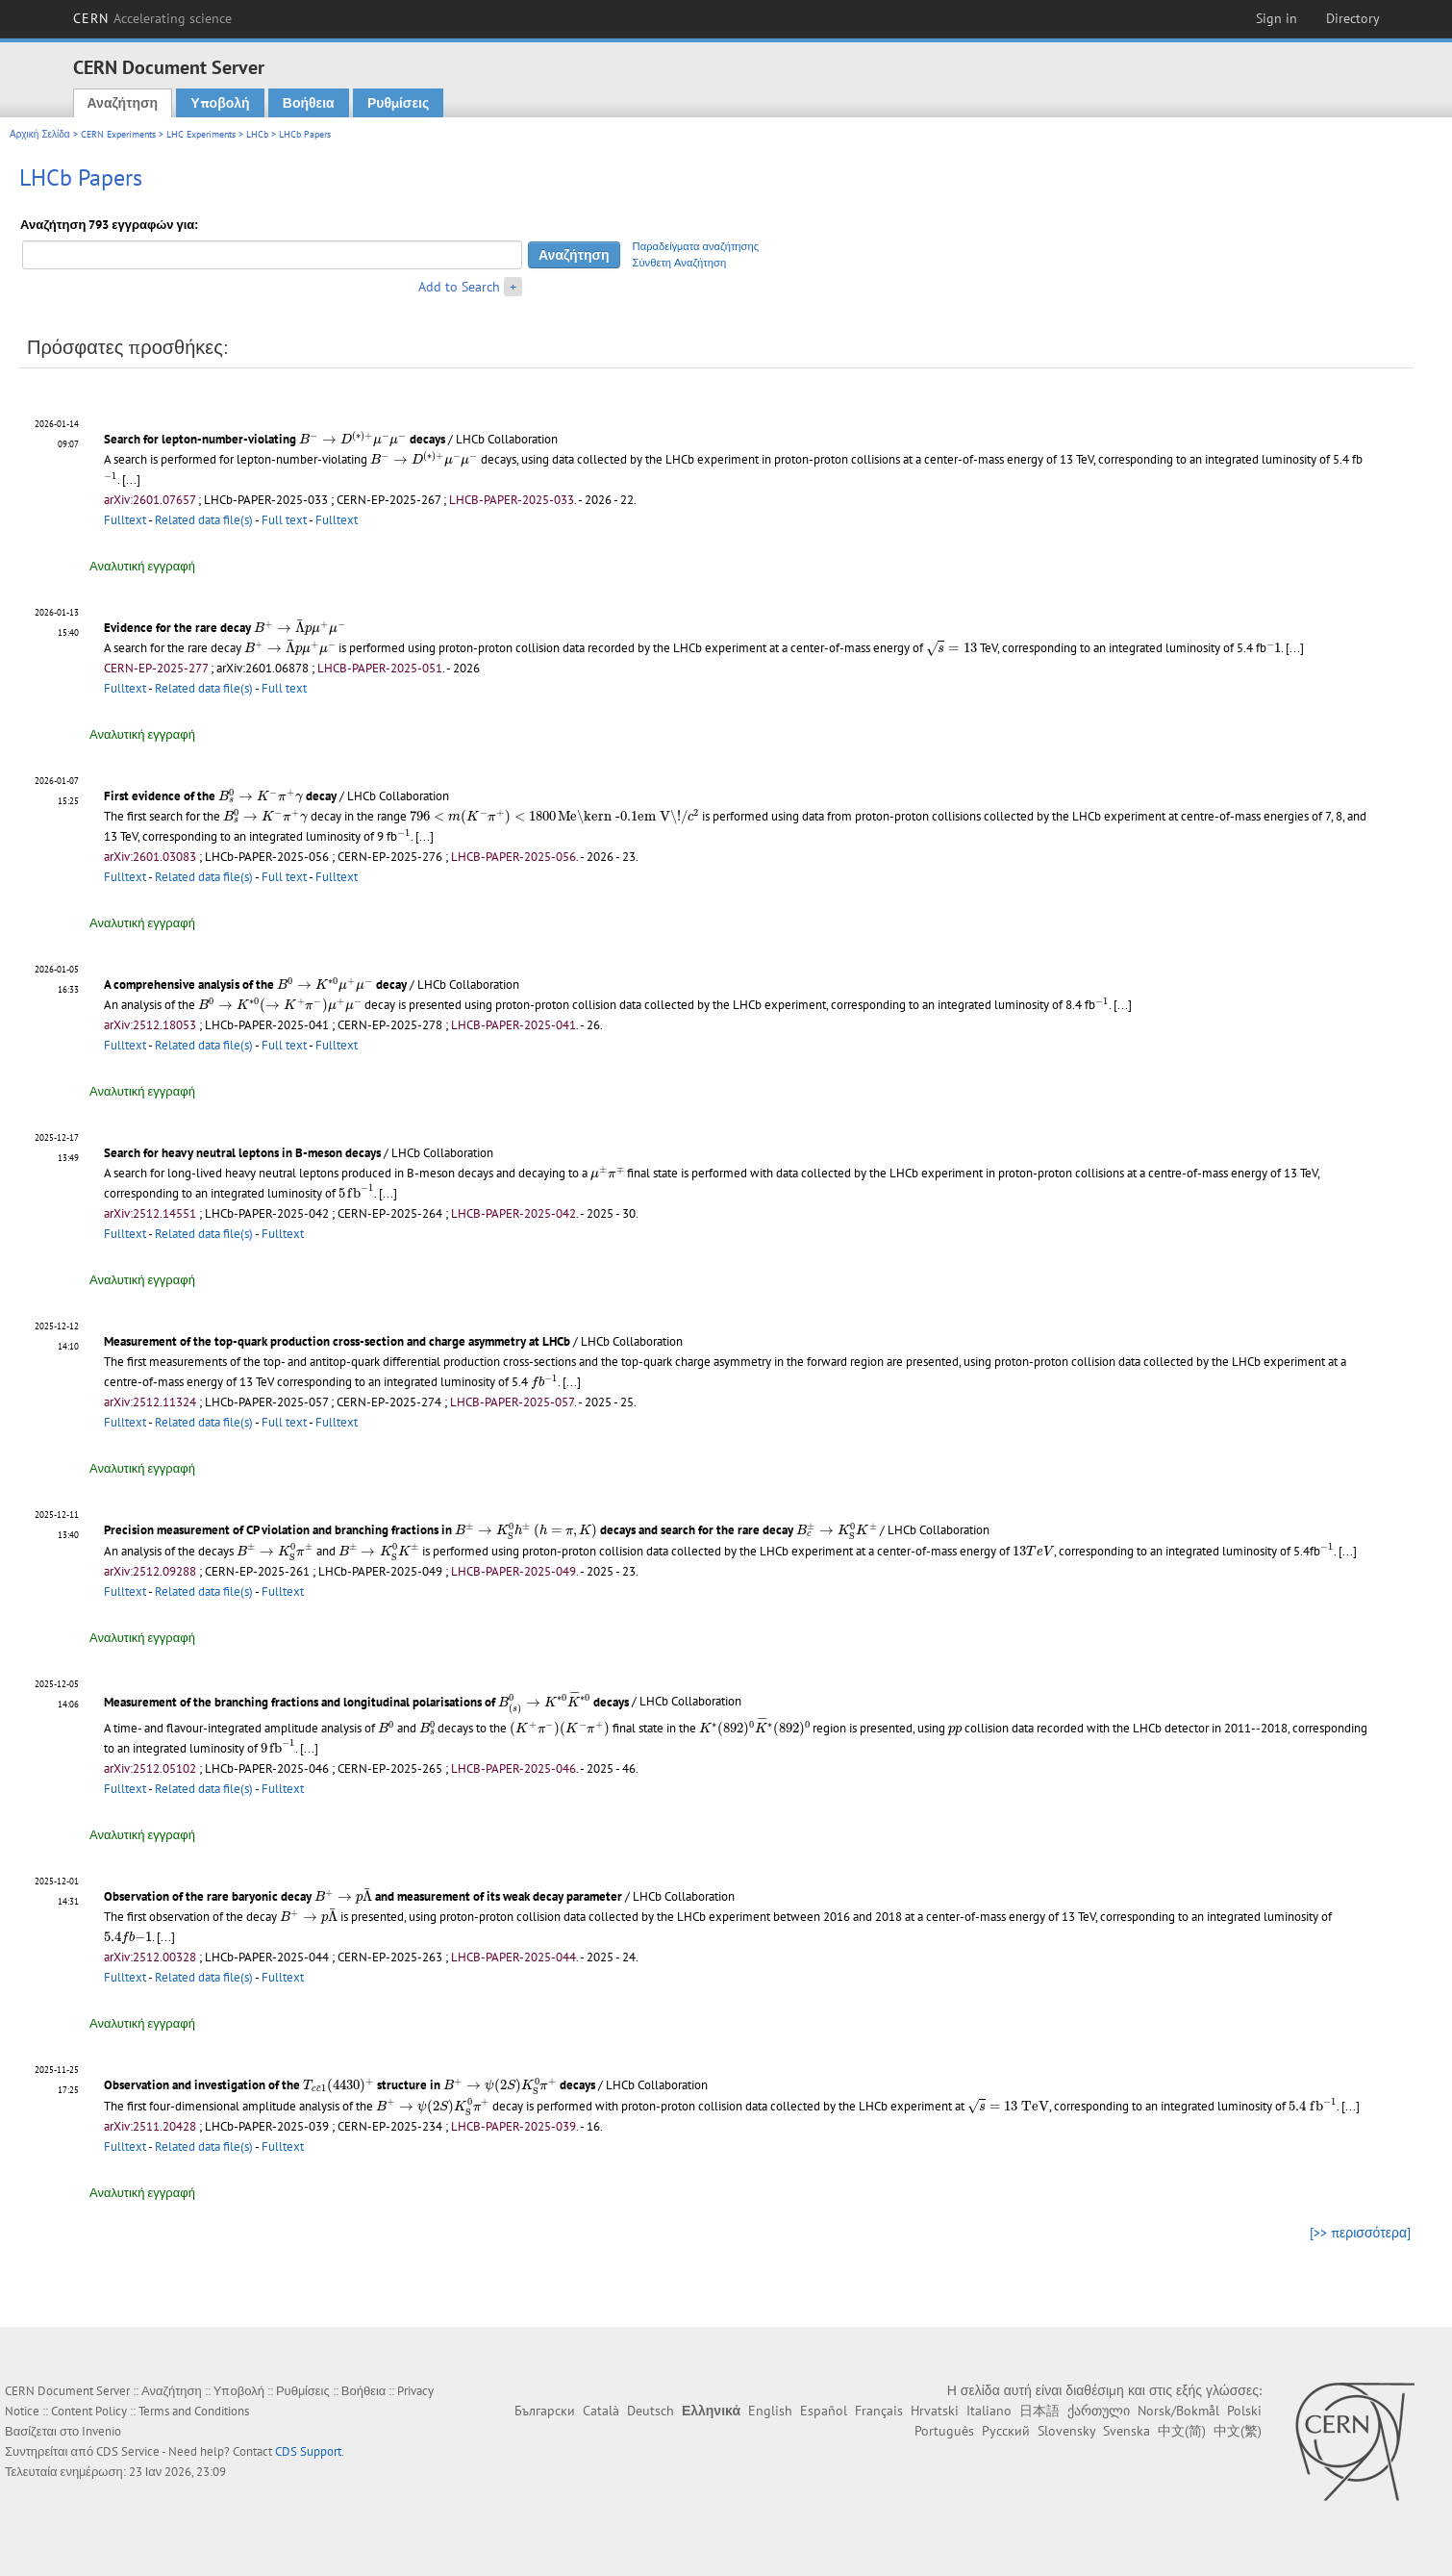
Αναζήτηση (123, 103)
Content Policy (89, 2411)
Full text (284, 520)
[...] (131, 479)
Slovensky (1066, 2430)
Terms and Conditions (193, 2411)
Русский (1006, 2430)
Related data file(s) (204, 520)
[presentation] (353, 438)
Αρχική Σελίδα (40, 134)
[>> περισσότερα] (1360, 2232)
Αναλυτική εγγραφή (142, 566)
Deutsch (650, 2410)
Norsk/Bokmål (1178, 2410)
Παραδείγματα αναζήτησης (696, 246)
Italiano (989, 2410)
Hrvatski (935, 2410)
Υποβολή (219, 103)
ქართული (1098, 2410)
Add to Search (459, 286)
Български (544, 2410)
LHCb (257, 134)
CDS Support (308, 2451)
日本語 (1039, 2410)
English (770, 2410)
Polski (1244, 2410)
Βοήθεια (309, 103)
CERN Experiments (118, 134)
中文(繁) (1238, 2430)
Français (879, 2410)
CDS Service (128, 2451)
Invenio (101, 2431)
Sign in (1276, 18)
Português (944, 2430)
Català (601, 2410)
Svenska (1126, 2430)
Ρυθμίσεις (398, 103)
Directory (1353, 18)
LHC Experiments (201, 134)
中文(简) (1182, 2430)
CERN (153, 18)
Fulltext (125, 520)
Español (823, 2410)
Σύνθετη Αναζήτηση (680, 262)
